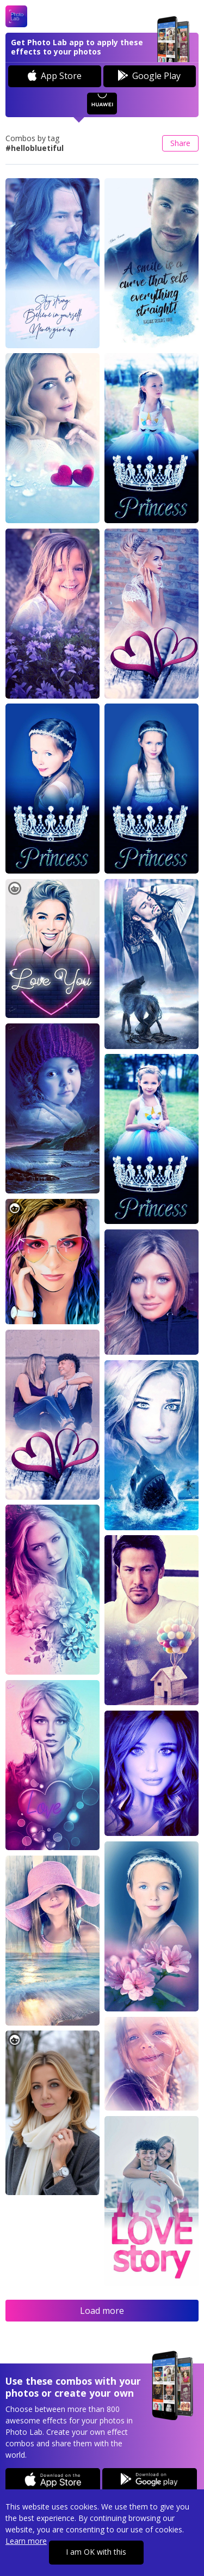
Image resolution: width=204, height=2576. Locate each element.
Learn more (26, 2541)
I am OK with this (96, 2552)
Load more (102, 2311)
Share (180, 143)
